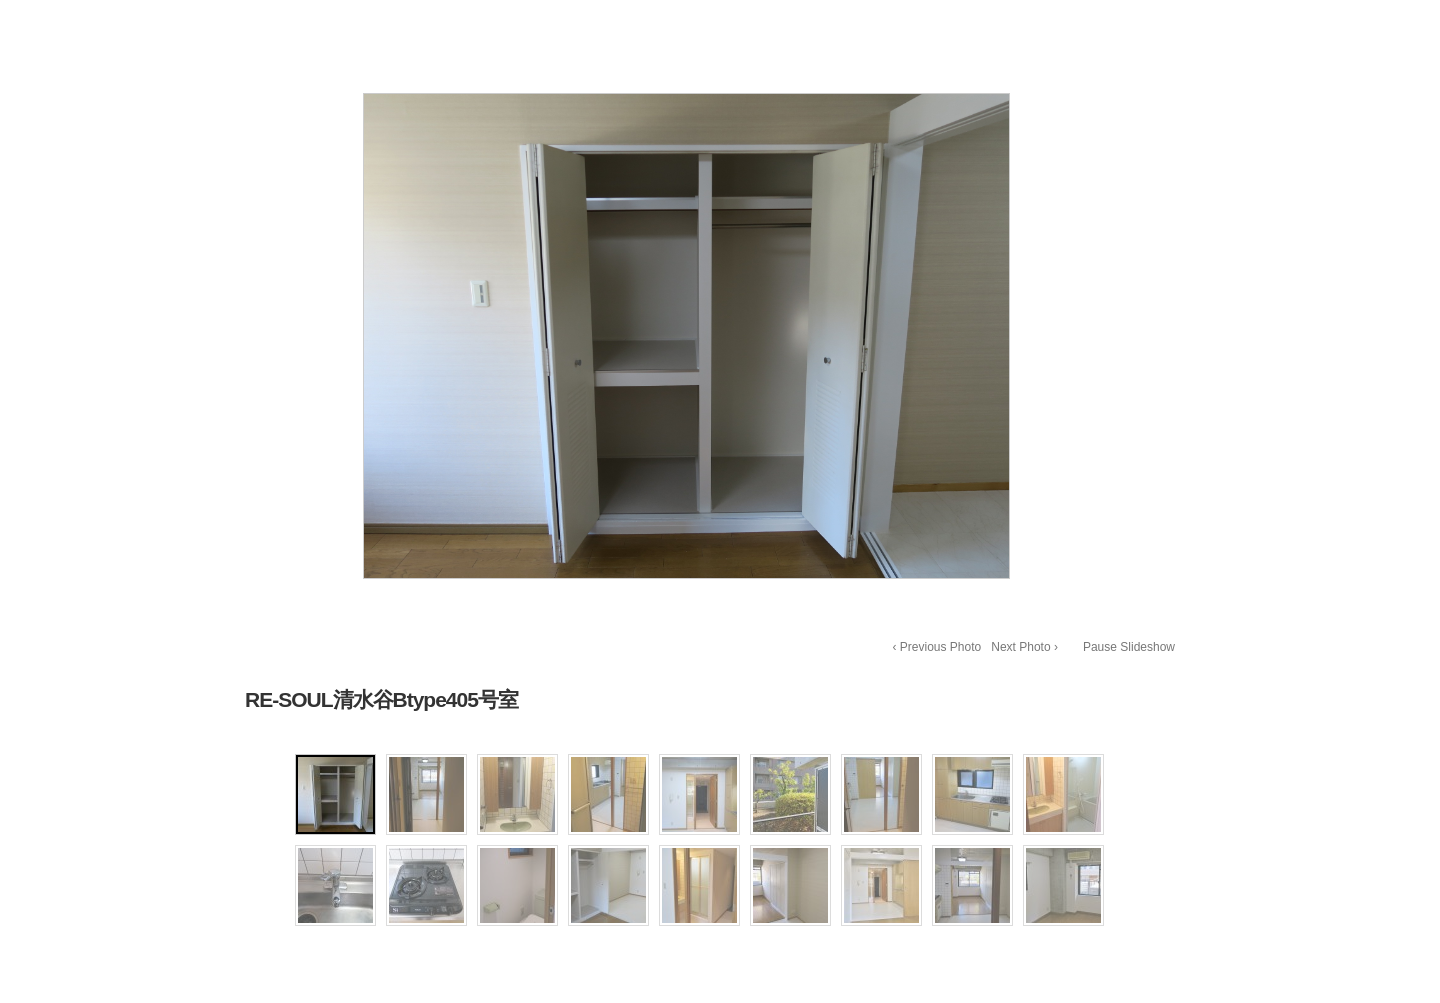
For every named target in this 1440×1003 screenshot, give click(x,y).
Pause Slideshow (1129, 647)
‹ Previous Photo (937, 647)
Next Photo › (1024, 647)
